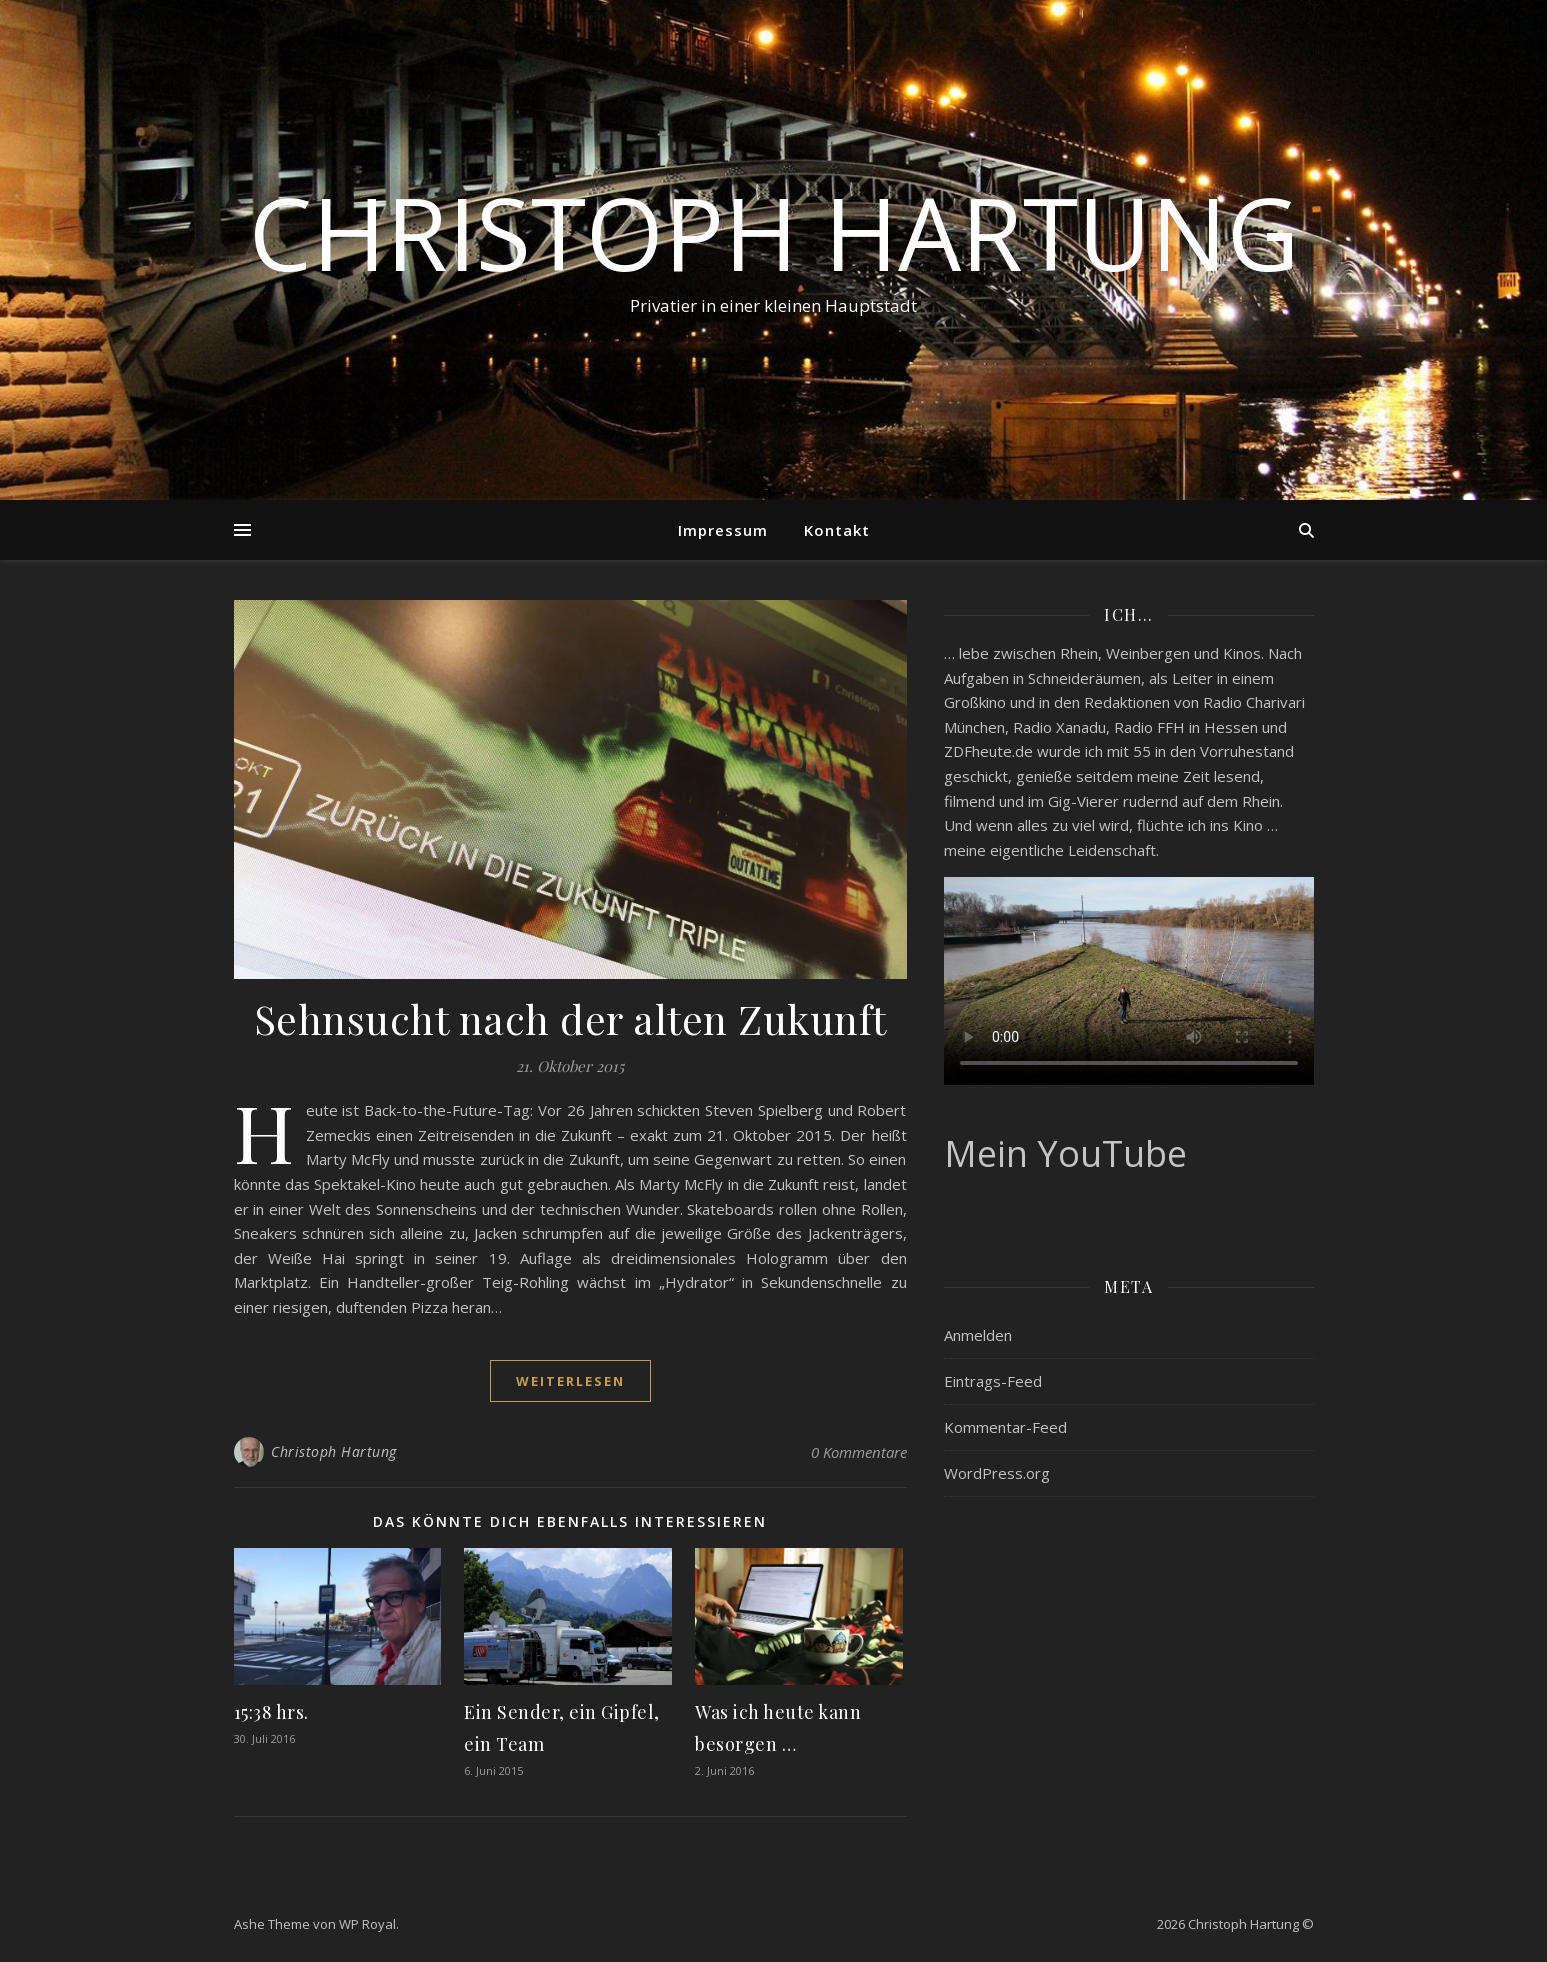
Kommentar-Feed (1005, 1409)
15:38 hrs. (271, 1712)
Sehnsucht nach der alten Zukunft (570, 1018)
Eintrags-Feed (993, 1363)
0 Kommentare (859, 1452)
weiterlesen (570, 1381)
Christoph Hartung (774, 232)
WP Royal (367, 1924)
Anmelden (978, 1317)
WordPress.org (997, 1455)
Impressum (723, 530)
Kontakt (837, 530)
